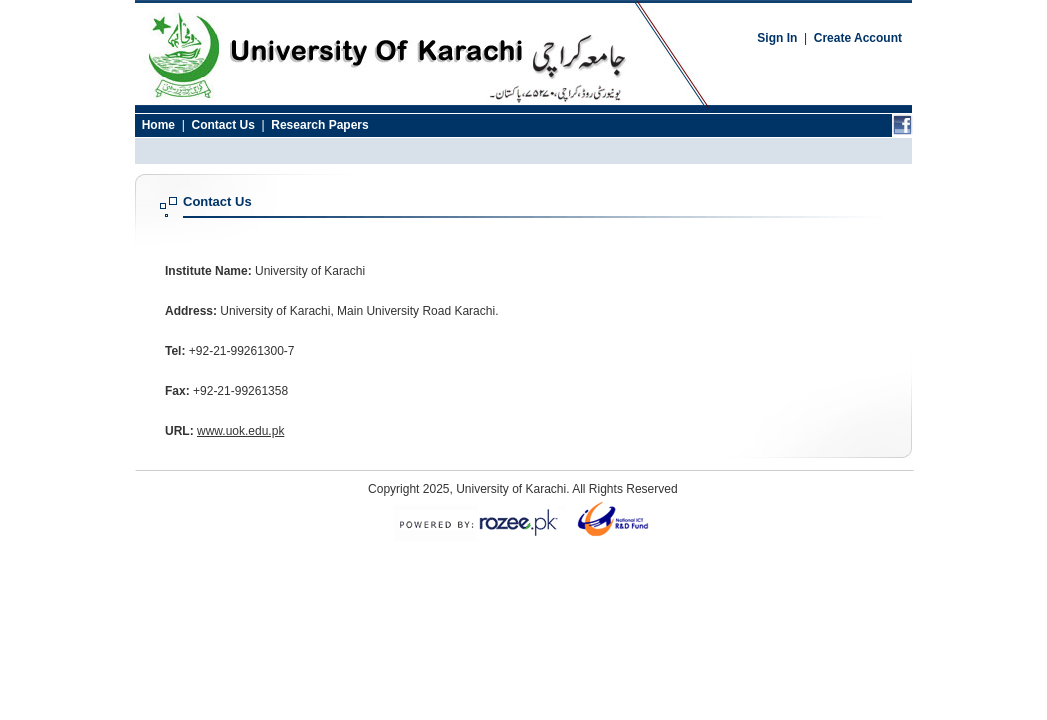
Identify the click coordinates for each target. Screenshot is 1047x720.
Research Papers (319, 125)
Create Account (858, 38)
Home (158, 125)
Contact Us (222, 125)
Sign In (777, 38)
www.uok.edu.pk (240, 431)
